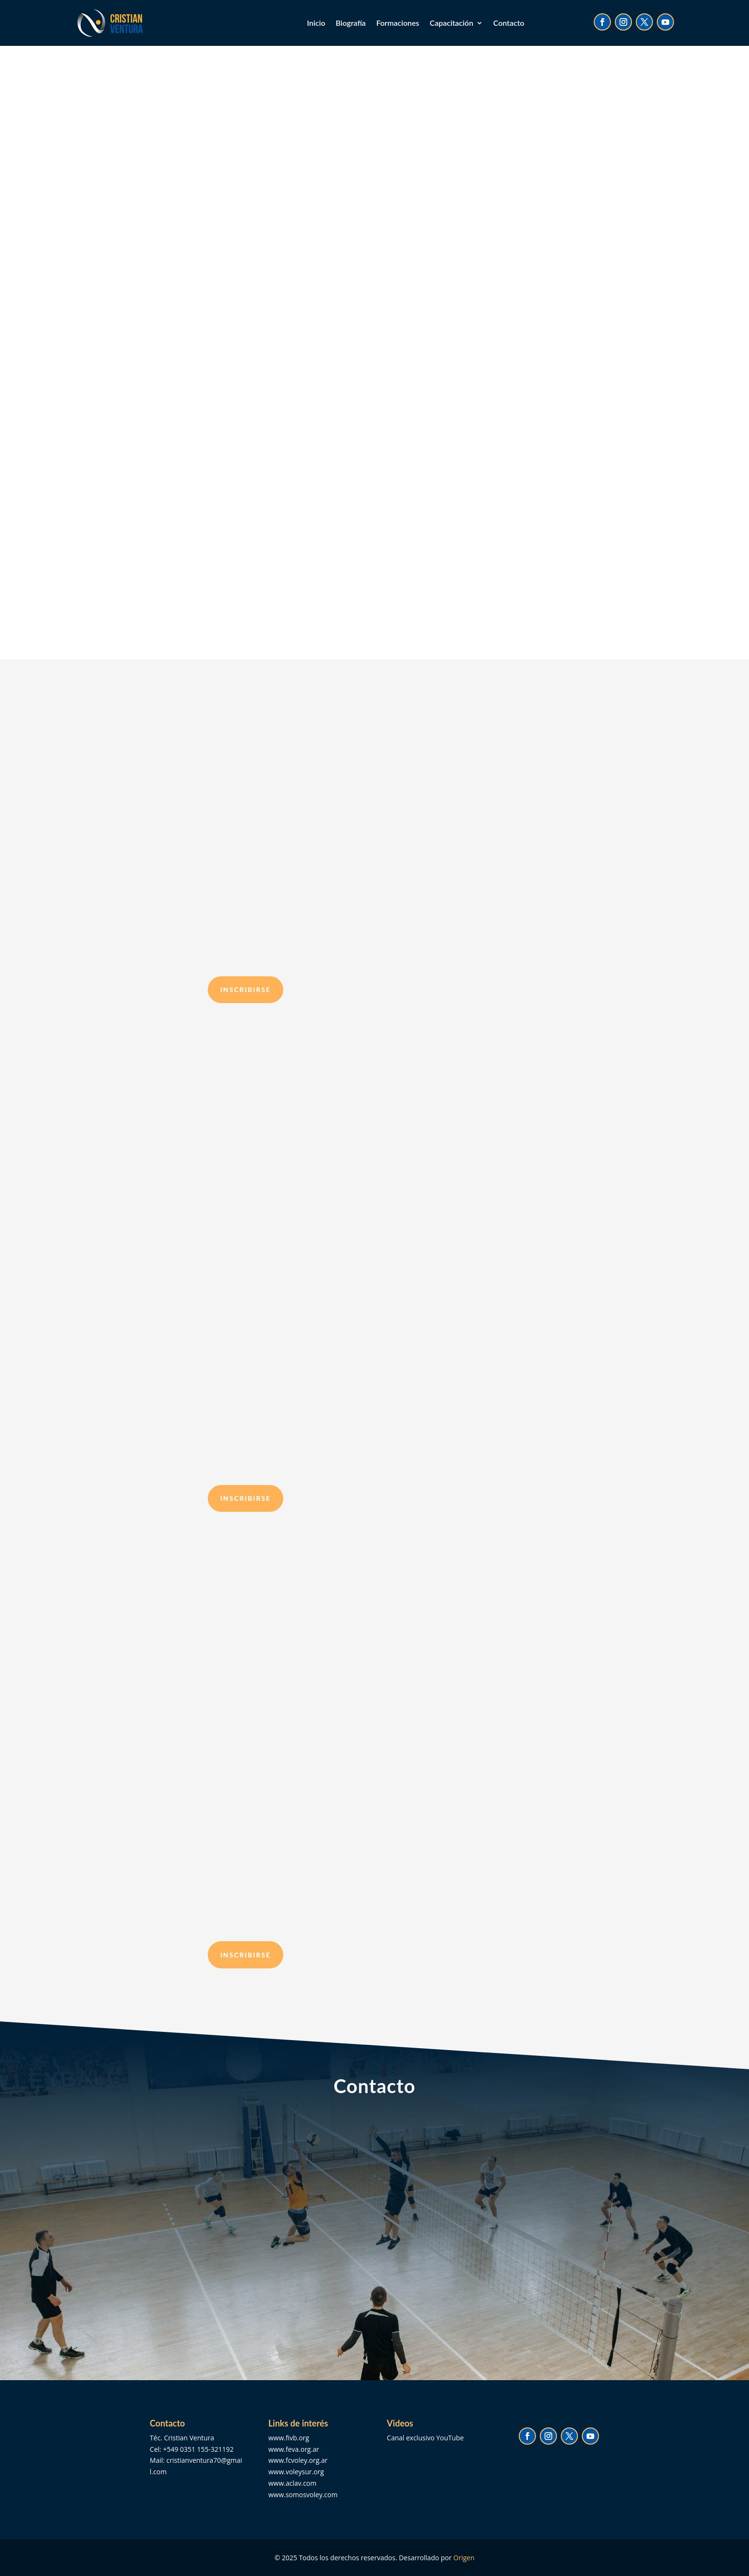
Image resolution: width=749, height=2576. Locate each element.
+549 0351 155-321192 (198, 2449)
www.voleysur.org (296, 2471)
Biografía (351, 22)
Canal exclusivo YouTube (425, 2437)
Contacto (508, 22)
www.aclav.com (292, 2483)
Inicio (316, 22)
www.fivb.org (288, 2437)
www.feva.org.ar (293, 2449)
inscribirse (245, 989)
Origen (463, 2557)
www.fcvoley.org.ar (298, 2460)
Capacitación (451, 22)
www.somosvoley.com (303, 2494)
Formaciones (397, 22)
